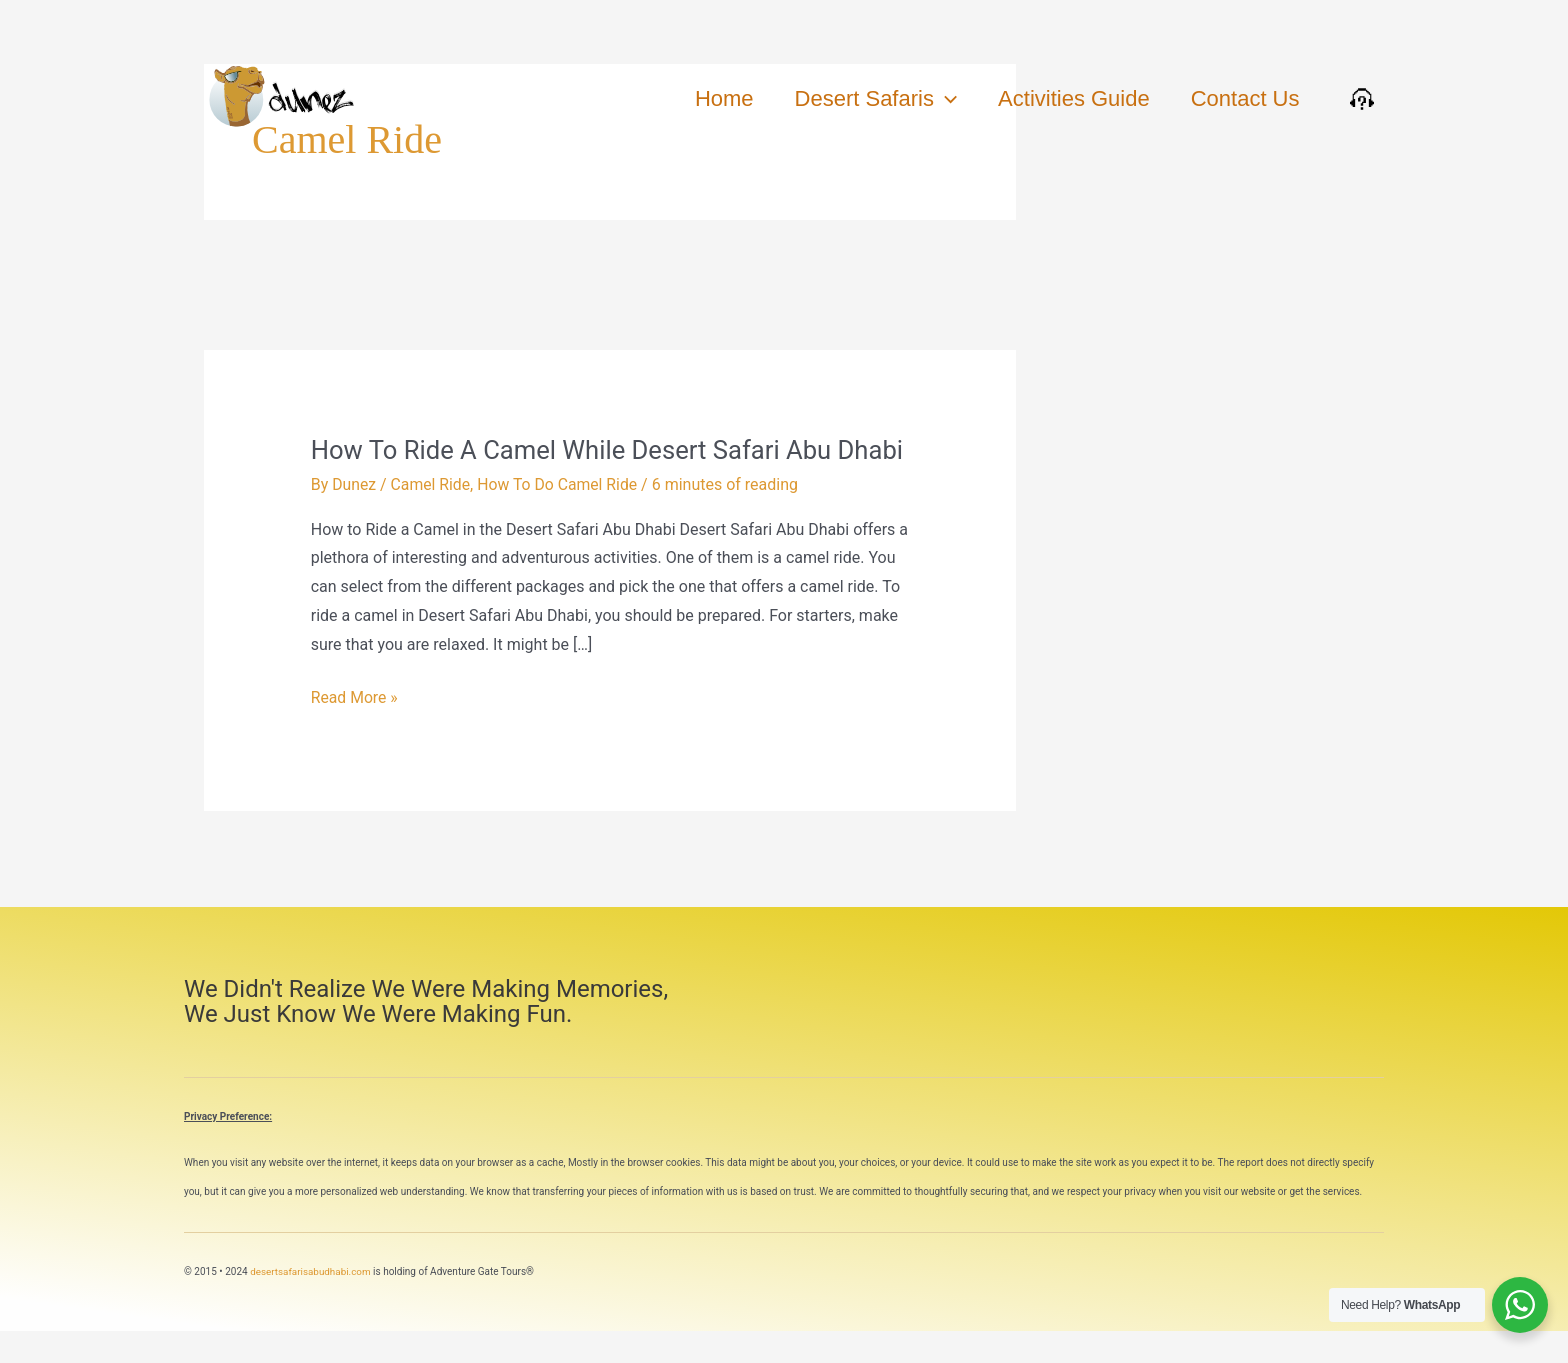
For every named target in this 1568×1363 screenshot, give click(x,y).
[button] (937, 99)
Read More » (355, 726)
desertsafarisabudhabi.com (311, 1302)
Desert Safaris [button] (868, 99)
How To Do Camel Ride (560, 516)
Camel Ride (431, 516)
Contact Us (1243, 98)
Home (713, 98)
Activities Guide (1070, 98)
